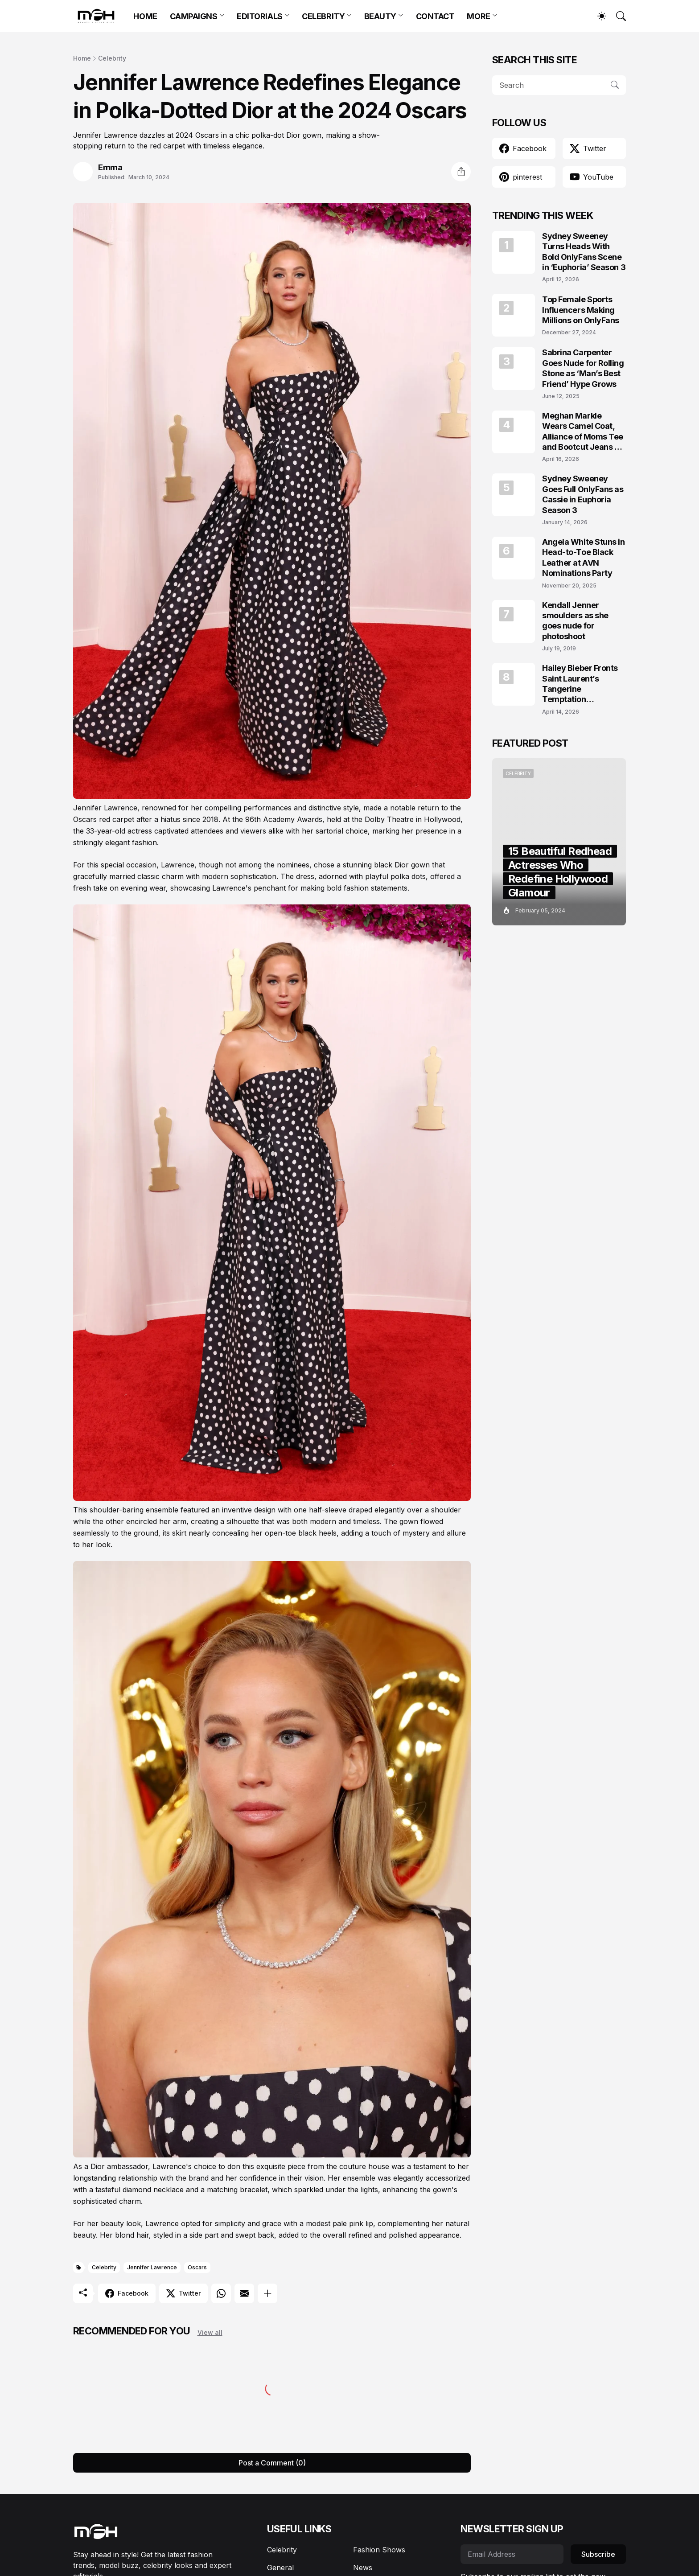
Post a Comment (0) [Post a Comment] (272, 2462)
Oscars (197, 2267)
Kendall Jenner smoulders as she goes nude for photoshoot (575, 620)
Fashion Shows (379, 2549)
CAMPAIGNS (194, 16)
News (362, 2567)
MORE (478, 16)
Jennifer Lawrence (152, 2267)
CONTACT (435, 16)
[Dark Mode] (597, 16)
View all (209, 2332)
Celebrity (112, 58)
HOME (145, 16)
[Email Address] (512, 2554)
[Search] (617, 16)
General (280, 2567)
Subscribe (598, 2554)
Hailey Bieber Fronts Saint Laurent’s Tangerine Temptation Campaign (580, 684)
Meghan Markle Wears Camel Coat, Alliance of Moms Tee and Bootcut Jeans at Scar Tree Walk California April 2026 (582, 431)
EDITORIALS (260, 16)
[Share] (461, 171)
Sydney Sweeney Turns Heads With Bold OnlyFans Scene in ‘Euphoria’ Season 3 (583, 251)
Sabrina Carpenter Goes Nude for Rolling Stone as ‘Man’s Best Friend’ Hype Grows (583, 368)
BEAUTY (380, 16)
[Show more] (267, 2293)
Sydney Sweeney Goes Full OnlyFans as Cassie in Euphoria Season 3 (583, 494)
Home (82, 58)
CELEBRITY (323, 16)
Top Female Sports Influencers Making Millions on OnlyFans (580, 310)
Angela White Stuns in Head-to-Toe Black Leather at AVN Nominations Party (583, 557)
